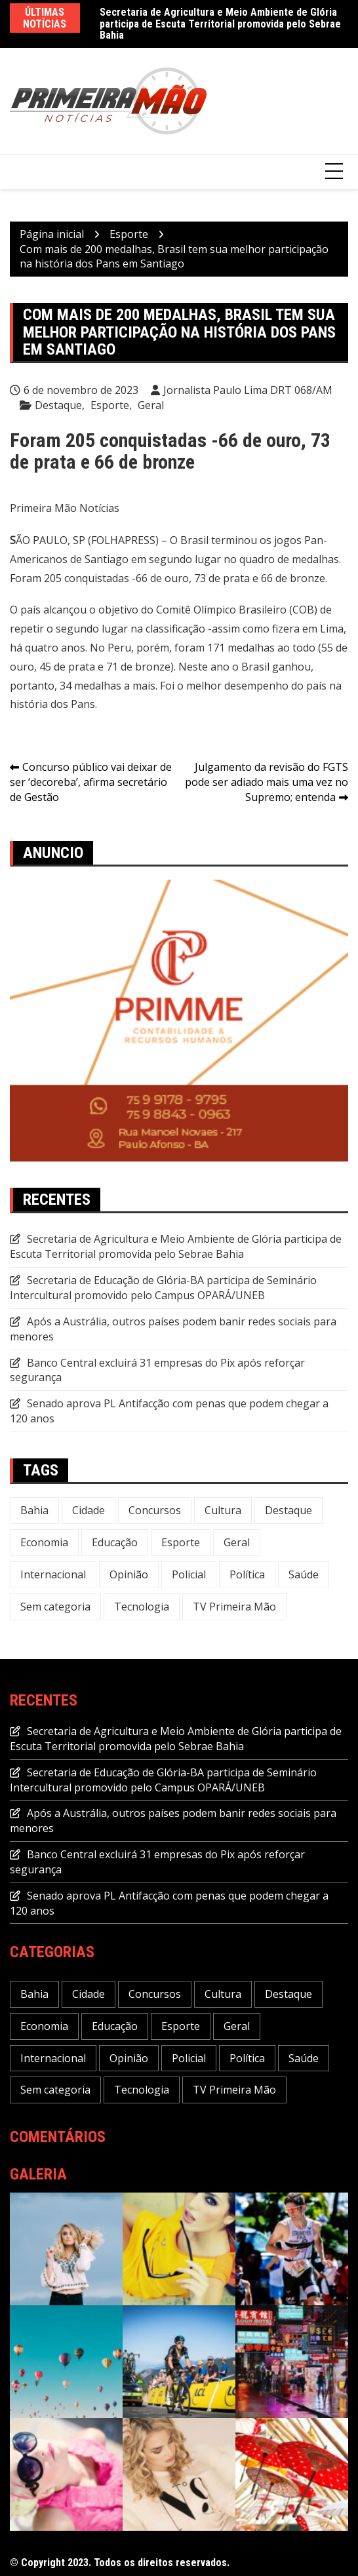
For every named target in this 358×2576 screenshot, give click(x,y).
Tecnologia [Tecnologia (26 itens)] (141, 1606)
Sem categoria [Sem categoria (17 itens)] (55, 1606)
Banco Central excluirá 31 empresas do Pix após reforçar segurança (157, 1370)
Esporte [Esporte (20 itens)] (180, 1542)
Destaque (58, 405)
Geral (151, 405)
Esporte (109, 405)
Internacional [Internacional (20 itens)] (53, 1574)
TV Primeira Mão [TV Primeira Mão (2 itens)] (234, 1606)
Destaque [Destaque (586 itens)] (288, 1510)
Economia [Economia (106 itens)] (44, 1542)
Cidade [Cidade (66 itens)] (88, 1510)
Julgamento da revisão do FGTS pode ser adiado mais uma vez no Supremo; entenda (266, 782)
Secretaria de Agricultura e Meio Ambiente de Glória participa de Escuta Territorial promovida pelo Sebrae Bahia (220, 23)
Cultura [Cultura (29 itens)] (223, 1510)
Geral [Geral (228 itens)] (237, 1542)
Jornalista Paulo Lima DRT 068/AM (247, 390)
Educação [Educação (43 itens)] (115, 1542)
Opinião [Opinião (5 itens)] (128, 1574)
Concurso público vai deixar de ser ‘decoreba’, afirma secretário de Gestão (91, 782)
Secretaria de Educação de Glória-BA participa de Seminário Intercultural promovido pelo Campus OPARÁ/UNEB (163, 1287)
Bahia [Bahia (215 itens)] (34, 1510)
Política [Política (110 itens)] (247, 1574)
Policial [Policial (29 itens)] (189, 1574)
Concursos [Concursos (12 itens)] (155, 1510)
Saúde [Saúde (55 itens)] (303, 1574)
